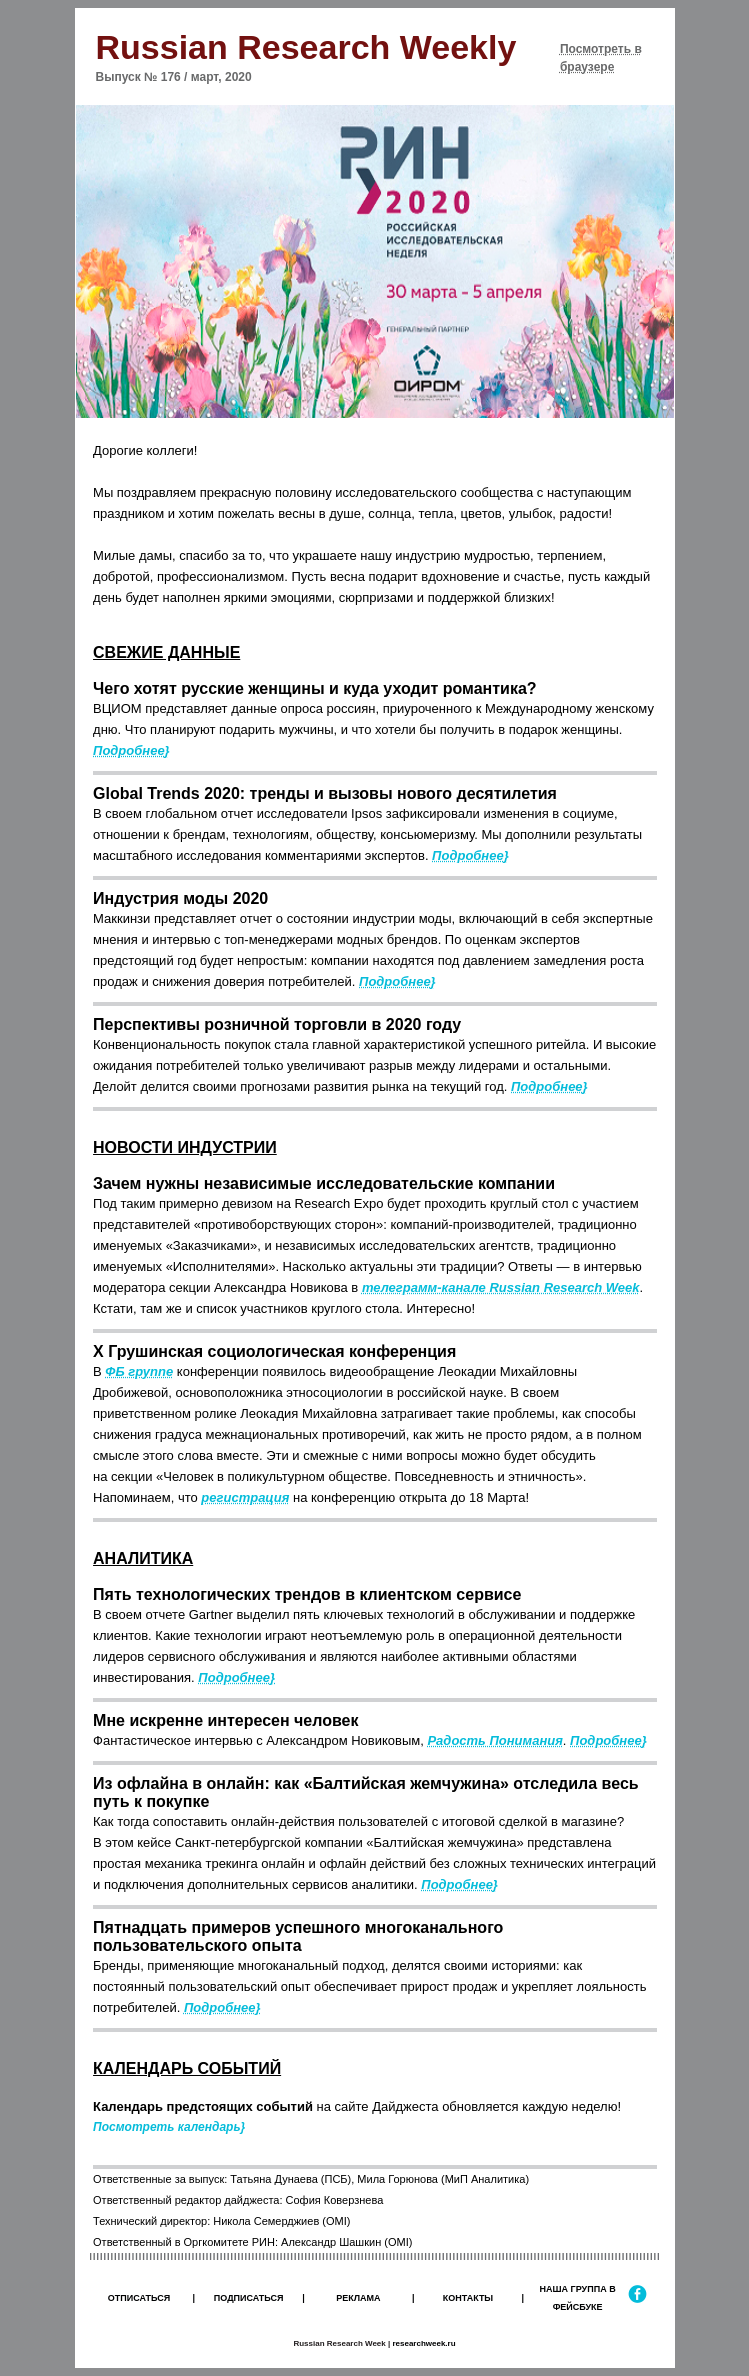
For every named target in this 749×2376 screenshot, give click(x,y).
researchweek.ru (423, 2343)
